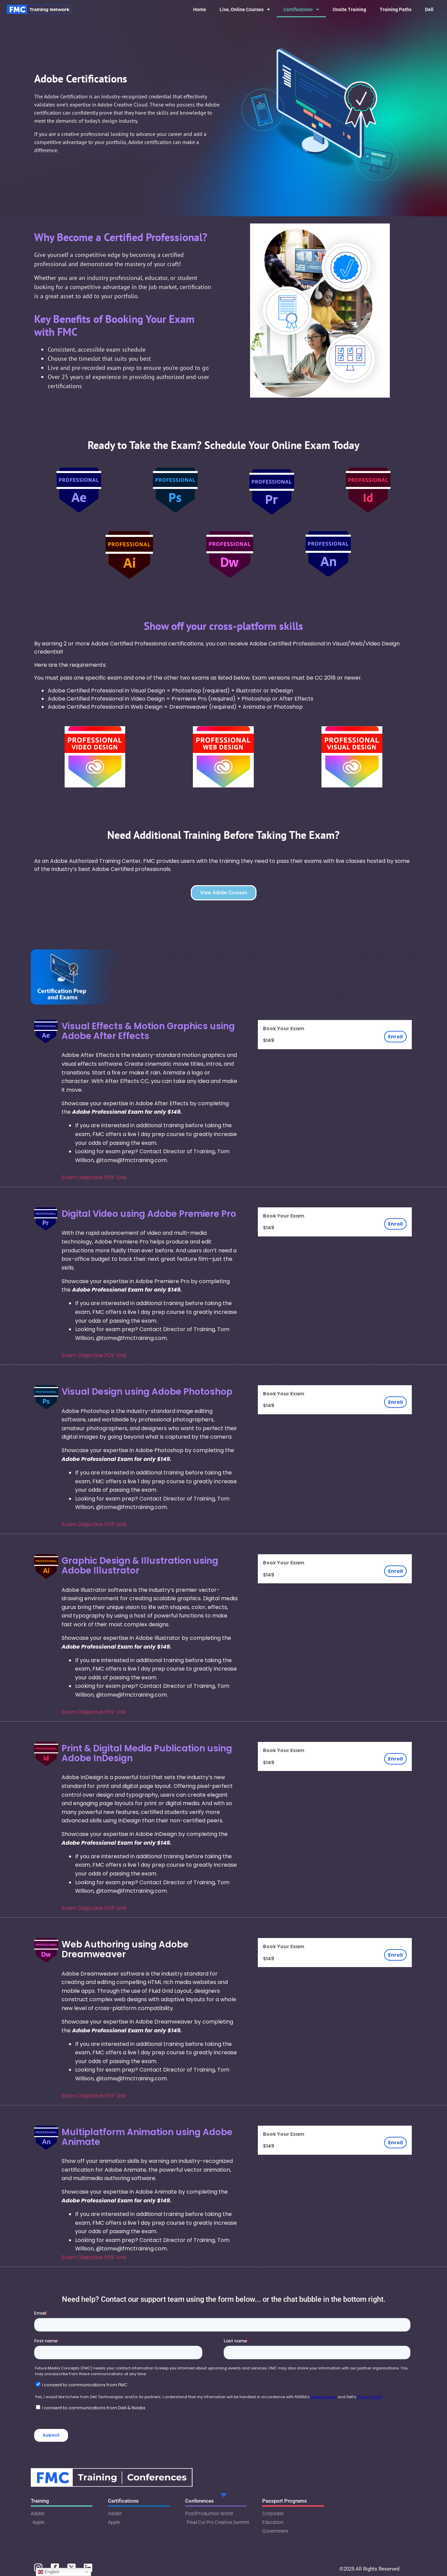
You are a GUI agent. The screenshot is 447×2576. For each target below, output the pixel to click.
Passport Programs (284, 2501)
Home (199, 9)
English (48, 2572)
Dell (429, 9)
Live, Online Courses (245, 9)
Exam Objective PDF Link (94, 1177)
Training (40, 2501)
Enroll (395, 1036)
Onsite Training (349, 9)
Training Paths (395, 9)
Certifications (301, 9)
